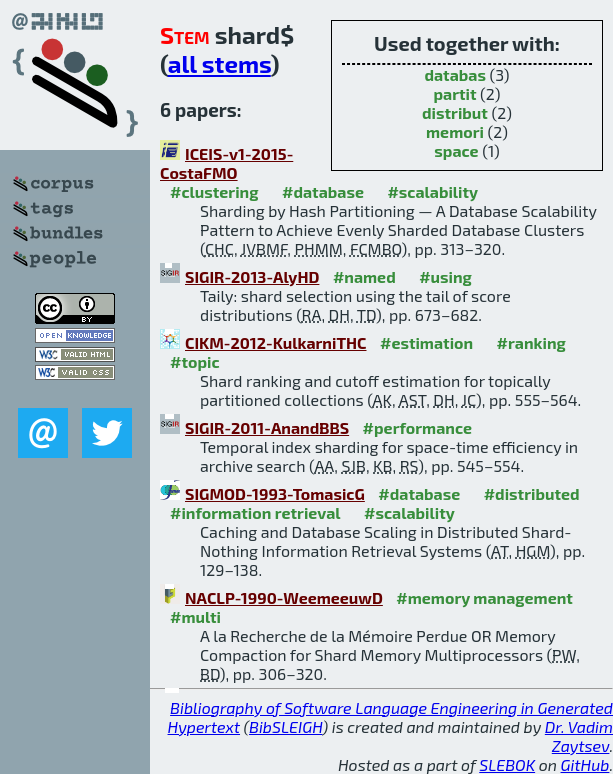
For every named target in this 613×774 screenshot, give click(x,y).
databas (454, 74)
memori (455, 131)
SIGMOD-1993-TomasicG (275, 493)
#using (445, 276)
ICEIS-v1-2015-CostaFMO (226, 163)
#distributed (532, 493)
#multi (195, 616)
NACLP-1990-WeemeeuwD (284, 597)
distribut (455, 112)
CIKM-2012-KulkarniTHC (276, 342)
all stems (219, 63)
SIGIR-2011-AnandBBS (267, 427)
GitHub (585, 764)
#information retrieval (255, 512)
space (456, 150)
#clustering (214, 191)
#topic (195, 361)
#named (364, 276)
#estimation (426, 342)
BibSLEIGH (285, 726)
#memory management (484, 597)
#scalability (432, 191)
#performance (417, 427)
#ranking (531, 342)
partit (454, 93)
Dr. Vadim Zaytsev (579, 736)
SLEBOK (507, 764)
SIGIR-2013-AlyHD (252, 276)
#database (323, 191)
